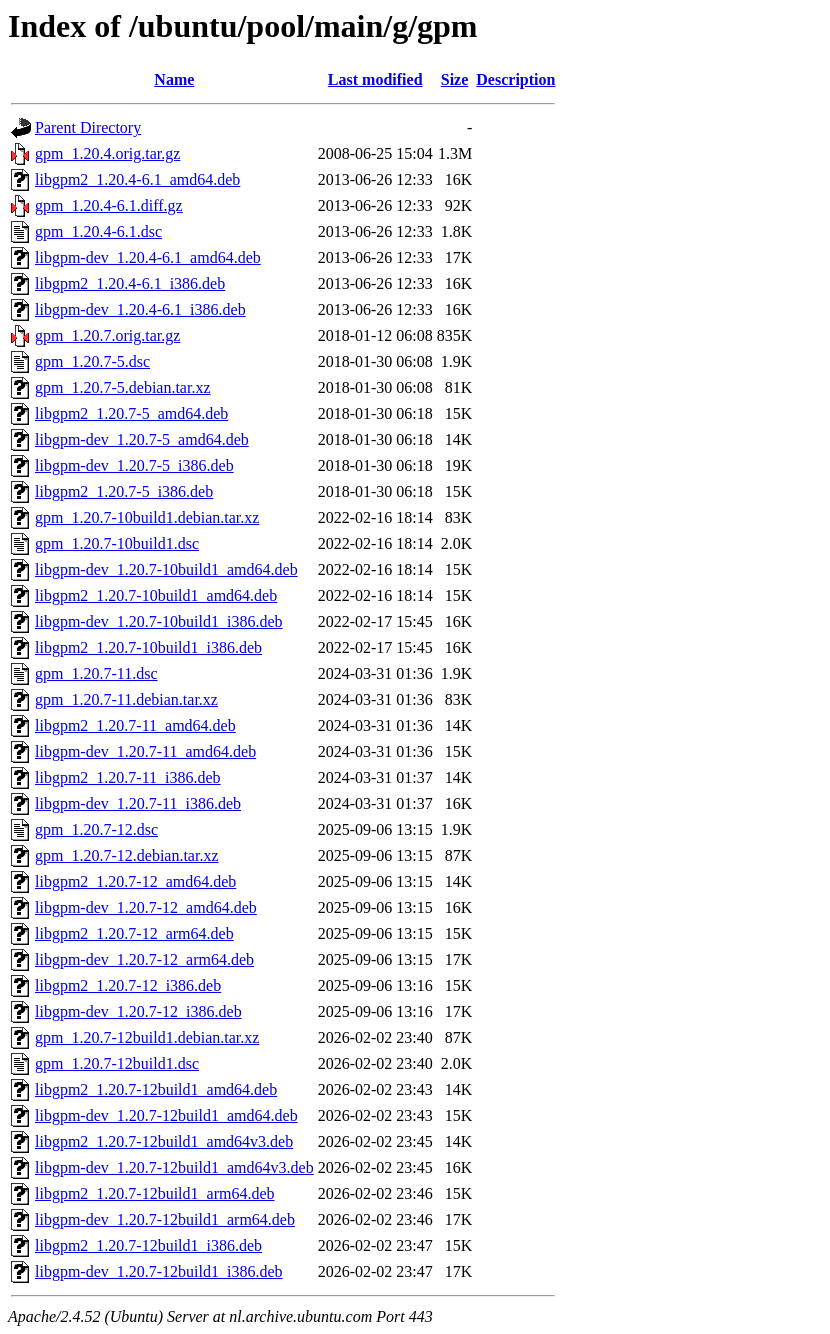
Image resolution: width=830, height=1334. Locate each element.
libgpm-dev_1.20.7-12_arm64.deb (144, 959)
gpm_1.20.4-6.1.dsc (98, 231)
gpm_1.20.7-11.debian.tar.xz (126, 699)
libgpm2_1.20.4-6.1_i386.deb (130, 283)
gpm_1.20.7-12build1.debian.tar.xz (147, 1037)
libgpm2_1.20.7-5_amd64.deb (131, 413)
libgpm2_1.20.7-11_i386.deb (128, 777)
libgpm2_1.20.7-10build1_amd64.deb (156, 595)
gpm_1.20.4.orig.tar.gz (107, 153)
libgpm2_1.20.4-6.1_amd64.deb (137, 179)
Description (515, 79)
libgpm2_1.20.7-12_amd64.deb (135, 881)
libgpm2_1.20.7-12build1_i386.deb (148, 1245)
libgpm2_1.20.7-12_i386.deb (128, 985)
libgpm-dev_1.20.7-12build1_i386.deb (159, 1271)
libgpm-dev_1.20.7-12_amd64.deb (146, 907)
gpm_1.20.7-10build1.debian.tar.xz (147, 517)
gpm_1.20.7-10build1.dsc (117, 543)
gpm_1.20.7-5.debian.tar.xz (123, 387)
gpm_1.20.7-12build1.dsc (117, 1063)
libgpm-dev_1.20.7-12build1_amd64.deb (166, 1115)
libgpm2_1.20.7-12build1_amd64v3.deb (164, 1141)
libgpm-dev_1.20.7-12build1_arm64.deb (165, 1219)
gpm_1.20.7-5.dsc (92, 361)
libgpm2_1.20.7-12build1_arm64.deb (155, 1193)
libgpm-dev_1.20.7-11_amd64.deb (145, 751)
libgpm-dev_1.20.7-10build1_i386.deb (159, 621)
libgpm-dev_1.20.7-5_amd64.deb (142, 439)
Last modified (375, 79)
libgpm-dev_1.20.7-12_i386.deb (138, 1011)
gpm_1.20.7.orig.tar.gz (107, 335)
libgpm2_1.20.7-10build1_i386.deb (148, 647)
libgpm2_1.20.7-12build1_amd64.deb (156, 1089)
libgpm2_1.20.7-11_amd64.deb (135, 725)
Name (174, 79)
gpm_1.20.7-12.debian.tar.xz (127, 855)
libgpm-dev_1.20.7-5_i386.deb (134, 465)
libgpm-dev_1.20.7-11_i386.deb (138, 803)
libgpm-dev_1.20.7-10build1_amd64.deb (166, 569)
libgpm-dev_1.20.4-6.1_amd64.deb (148, 257)
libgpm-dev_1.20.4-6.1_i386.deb (140, 309)
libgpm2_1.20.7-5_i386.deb (124, 491)
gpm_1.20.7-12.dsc (96, 829)
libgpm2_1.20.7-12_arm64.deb (134, 933)
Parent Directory (88, 127)
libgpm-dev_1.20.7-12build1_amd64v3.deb (174, 1167)
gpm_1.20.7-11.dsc (96, 673)
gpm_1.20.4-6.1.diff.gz (109, 205)
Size (455, 79)
